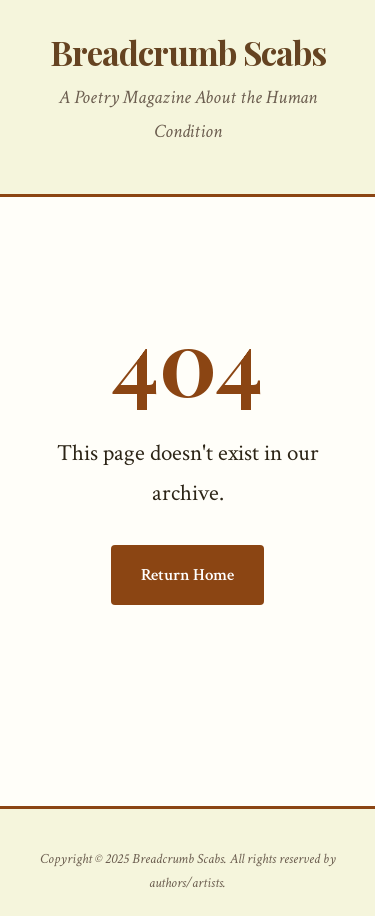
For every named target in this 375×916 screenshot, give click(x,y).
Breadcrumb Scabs (188, 51)
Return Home (187, 575)
